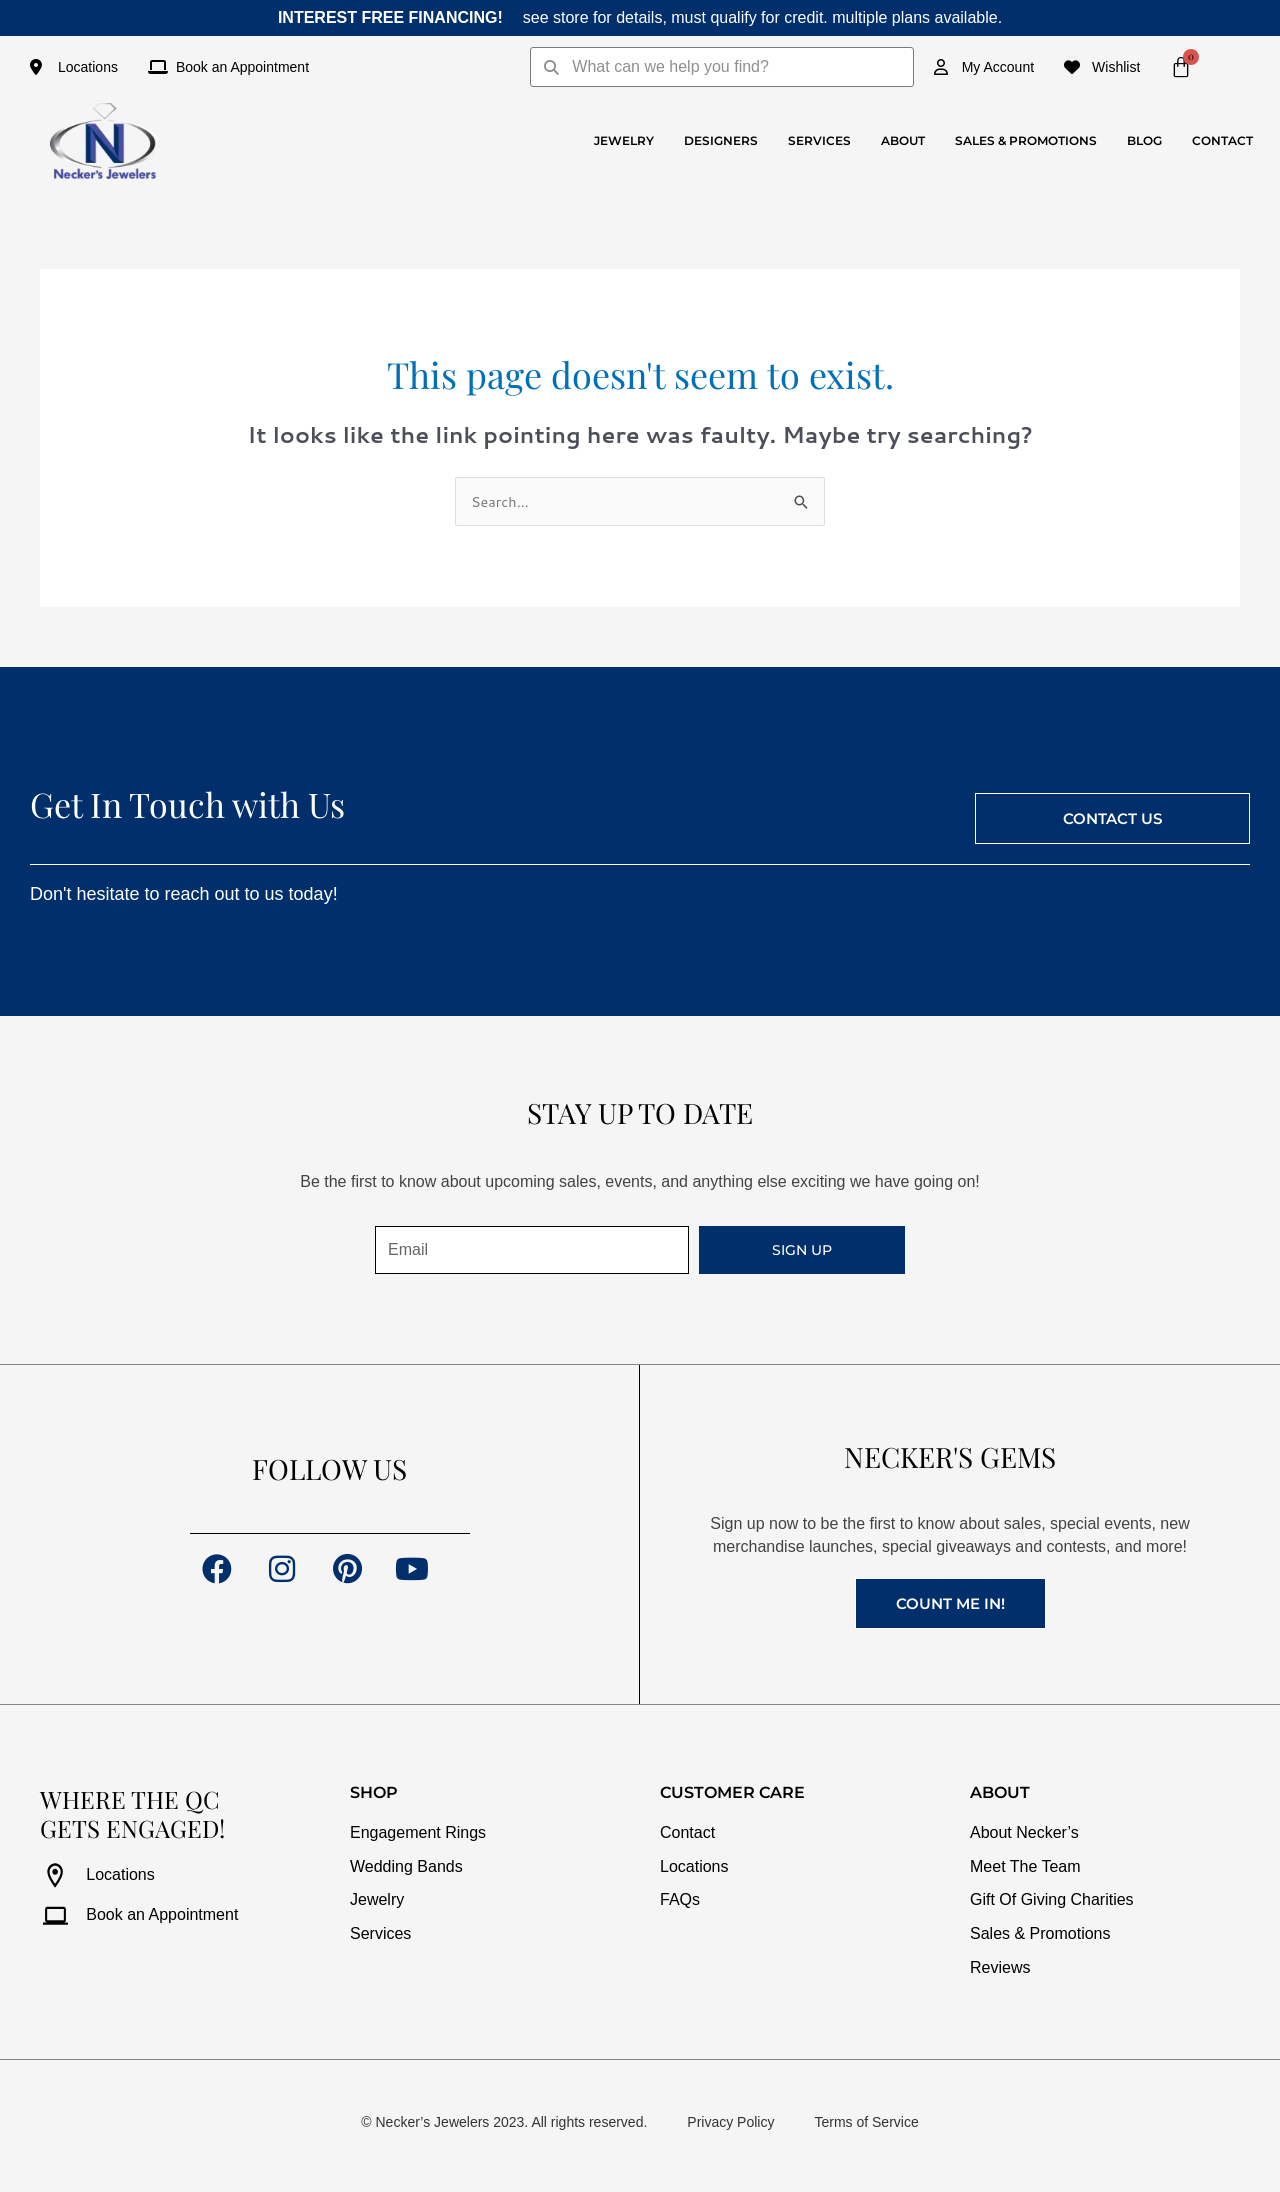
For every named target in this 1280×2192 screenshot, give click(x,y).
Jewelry (624, 140)
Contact (1222, 140)
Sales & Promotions (1026, 140)
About (903, 140)
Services (819, 140)
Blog (1144, 140)
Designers (721, 140)
